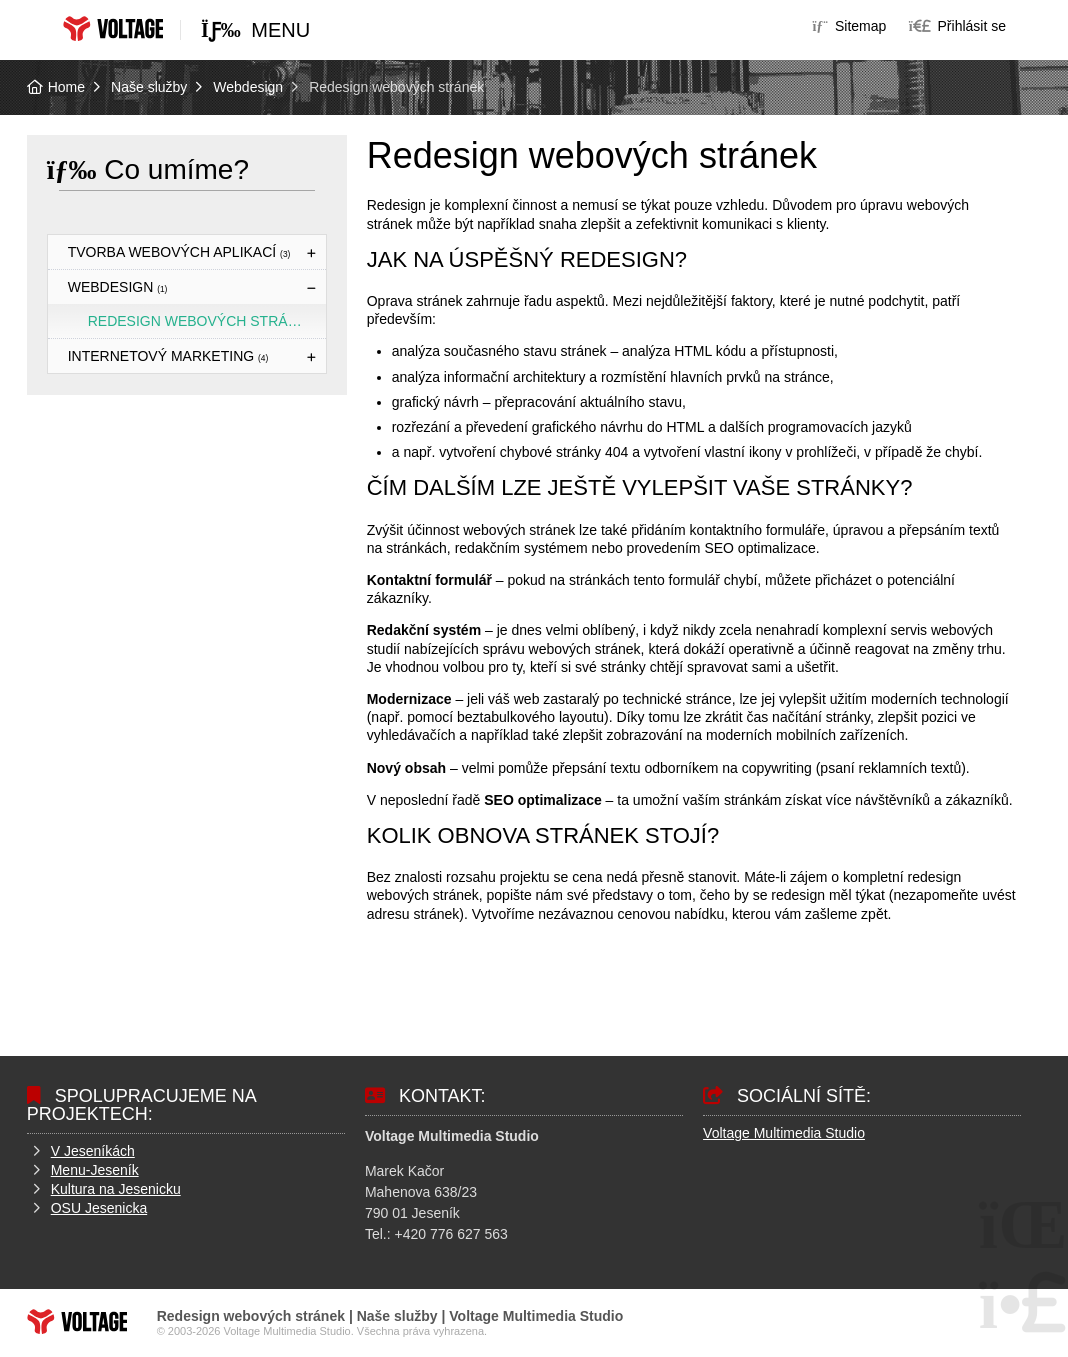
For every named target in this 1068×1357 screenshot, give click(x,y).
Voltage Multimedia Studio (784, 1133)
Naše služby (149, 87)
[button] (957, 26)
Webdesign (248, 87)
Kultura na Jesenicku (116, 1189)
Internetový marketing (168, 356)
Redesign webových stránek (202, 321)
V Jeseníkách (93, 1151)
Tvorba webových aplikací (179, 252)
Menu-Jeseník (95, 1170)
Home (113, 28)
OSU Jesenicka (99, 1208)
